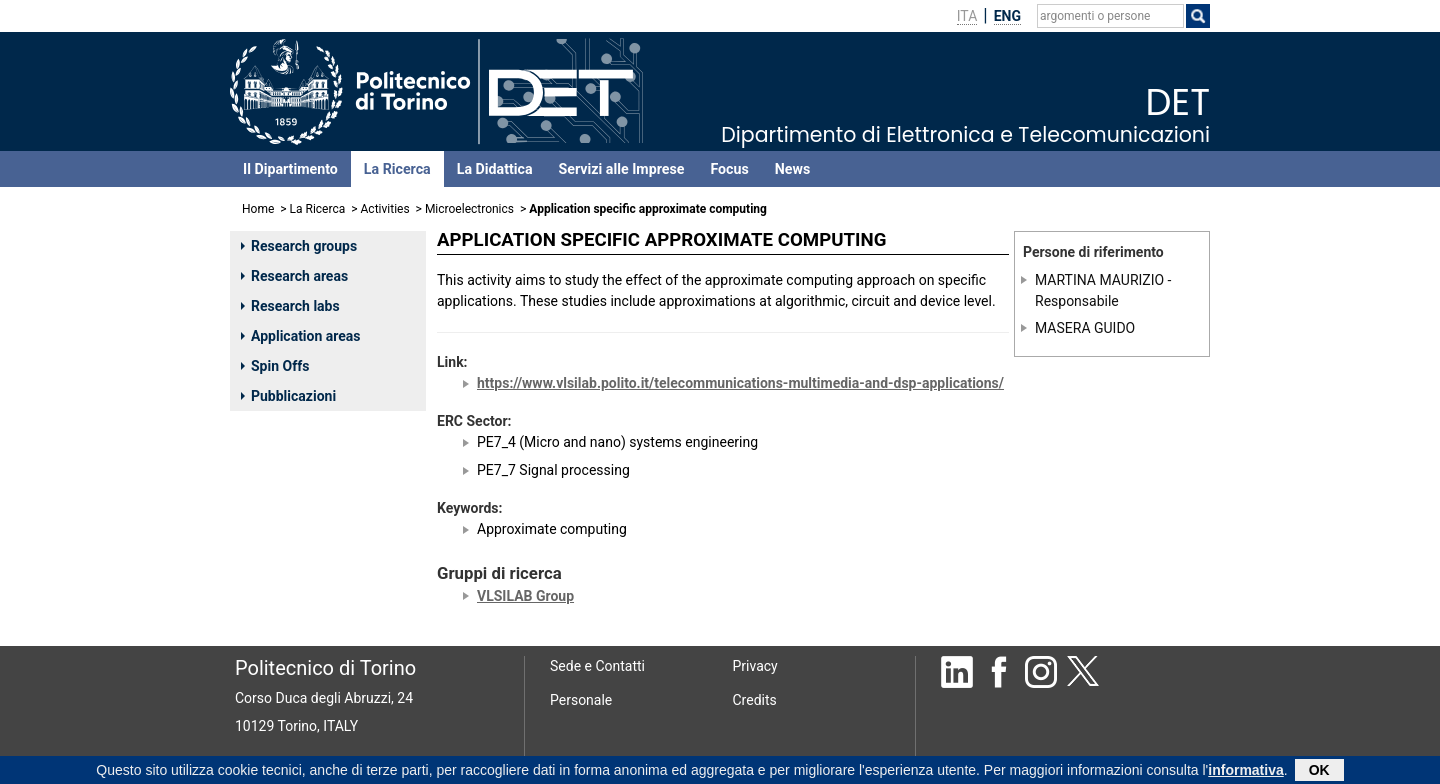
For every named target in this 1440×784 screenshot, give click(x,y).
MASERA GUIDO (1085, 328)
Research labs (290, 306)
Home (258, 209)
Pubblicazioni (288, 396)
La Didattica (495, 169)
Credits (755, 700)
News (792, 169)
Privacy (755, 666)
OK (1319, 772)
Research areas (294, 276)
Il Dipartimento (290, 169)
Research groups (299, 246)
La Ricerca (397, 169)
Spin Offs (275, 366)
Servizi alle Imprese (622, 169)
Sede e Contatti (597, 666)
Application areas (301, 336)
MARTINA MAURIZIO (1099, 280)
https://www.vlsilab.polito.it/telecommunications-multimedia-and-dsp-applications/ (740, 383)
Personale (581, 700)
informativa (1245, 772)
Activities (385, 209)
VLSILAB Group (525, 596)
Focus (729, 169)
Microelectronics (469, 209)
